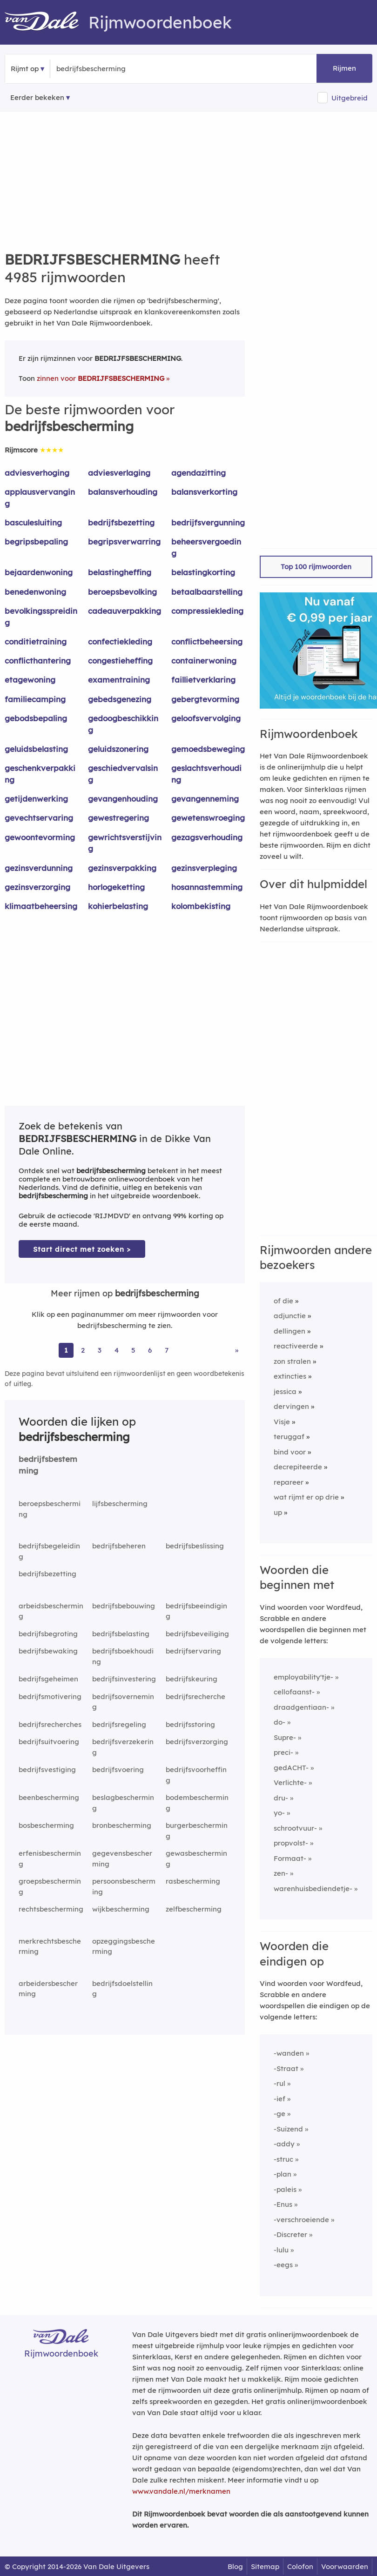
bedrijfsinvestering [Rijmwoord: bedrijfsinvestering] (124, 1678)
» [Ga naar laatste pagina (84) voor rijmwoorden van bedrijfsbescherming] (236, 1350)
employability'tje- (303, 1677)
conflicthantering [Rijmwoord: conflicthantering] (38, 660)
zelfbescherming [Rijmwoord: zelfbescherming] (194, 1909)
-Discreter (290, 2234)
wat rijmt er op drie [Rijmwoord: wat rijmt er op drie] (306, 1497)
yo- (279, 1812)
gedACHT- (291, 1767)
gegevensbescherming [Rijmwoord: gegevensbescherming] (122, 1858)
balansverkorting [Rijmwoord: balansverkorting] (204, 492)
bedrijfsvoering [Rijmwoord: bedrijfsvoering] (118, 1769)
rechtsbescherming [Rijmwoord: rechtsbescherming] (51, 1909)
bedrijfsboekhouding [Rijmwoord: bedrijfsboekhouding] (123, 1656)
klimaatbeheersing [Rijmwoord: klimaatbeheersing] (41, 906)
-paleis (285, 2189)
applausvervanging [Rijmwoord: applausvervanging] (40, 497)
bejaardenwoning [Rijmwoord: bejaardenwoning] (39, 572)
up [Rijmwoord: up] (278, 1512)
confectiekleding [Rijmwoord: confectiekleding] (120, 641)
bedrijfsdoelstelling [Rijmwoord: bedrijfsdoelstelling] (122, 1988)
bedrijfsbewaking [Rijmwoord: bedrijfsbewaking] (48, 1651)
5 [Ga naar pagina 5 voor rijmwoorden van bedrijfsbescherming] (133, 1350)
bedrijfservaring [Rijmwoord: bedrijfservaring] (193, 1651)
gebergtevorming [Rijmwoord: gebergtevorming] (205, 699)
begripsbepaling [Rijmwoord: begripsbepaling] (36, 541)
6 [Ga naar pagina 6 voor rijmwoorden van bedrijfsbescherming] (150, 1350)
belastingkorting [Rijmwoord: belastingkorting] (203, 572)
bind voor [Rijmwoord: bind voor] (290, 1451)
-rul (279, 2083)
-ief (279, 2098)
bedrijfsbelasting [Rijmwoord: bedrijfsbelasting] (120, 1633)
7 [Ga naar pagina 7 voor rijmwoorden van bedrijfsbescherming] (166, 1350)
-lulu (281, 2249)
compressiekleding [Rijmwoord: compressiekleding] (207, 611)
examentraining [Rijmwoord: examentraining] (119, 679)
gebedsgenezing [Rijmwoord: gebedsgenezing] (119, 699)
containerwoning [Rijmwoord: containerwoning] (203, 660)
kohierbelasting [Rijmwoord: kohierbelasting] (118, 906)
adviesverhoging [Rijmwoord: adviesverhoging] (37, 473)
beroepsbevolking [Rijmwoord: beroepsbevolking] (122, 592)
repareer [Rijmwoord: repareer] (288, 1482)
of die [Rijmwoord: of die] (283, 1300)
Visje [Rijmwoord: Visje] (282, 1421)
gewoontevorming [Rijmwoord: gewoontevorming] (40, 837)
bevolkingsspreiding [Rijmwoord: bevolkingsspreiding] (41, 616)
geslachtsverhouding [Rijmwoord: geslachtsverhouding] (206, 773)
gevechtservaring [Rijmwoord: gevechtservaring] (39, 818)
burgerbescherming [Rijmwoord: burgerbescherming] (197, 1830)
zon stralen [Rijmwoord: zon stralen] (292, 1361)
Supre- (285, 1737)
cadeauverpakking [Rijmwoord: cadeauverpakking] (124, 611)
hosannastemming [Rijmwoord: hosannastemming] (206, 887)
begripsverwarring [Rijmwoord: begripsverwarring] (124, 541)
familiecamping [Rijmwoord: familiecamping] (35, 699)
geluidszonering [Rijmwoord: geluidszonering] (118, 749)
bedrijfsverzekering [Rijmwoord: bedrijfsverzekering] (123, 1747)
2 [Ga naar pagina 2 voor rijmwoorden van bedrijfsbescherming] (83, 1350)
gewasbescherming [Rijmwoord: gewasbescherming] (196, 1858)
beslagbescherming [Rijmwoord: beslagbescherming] (123, 1802)
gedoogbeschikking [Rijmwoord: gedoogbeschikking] (123, 724)
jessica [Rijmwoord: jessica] (285, 1391)
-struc (283, 2159)
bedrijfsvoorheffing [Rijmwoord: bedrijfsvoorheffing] (196, 1775)
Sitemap (265, 2566)
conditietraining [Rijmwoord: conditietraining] (36, 641)
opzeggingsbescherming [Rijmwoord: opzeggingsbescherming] (123, 1946)
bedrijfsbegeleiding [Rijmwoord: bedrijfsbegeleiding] (49, 1551)
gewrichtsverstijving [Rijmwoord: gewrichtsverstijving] (125, 843)
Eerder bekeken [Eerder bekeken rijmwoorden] (37, 97)
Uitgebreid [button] (349, 97)
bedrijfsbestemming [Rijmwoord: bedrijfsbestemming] (48, 1464)
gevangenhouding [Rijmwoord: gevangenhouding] (123, 798)
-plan (282, 2174)
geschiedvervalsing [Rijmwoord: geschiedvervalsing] (123, 773)
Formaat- (290, 1858)
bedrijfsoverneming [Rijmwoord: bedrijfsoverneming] (123, 1702)
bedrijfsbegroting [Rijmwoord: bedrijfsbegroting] (48, 1633)
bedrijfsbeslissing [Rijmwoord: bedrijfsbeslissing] (195, 1545)
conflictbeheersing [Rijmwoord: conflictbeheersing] (206, 641)
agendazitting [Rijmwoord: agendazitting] (198, 473)
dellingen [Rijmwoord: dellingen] (289, 1331)
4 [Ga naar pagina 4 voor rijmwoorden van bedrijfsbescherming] (116, 1350)
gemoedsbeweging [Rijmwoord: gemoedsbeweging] (208, 749)
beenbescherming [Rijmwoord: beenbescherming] (49, 1797)
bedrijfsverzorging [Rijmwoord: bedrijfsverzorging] (197, 1741)
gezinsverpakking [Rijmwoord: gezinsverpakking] (122, 868)
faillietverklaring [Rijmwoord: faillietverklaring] (203, 679)
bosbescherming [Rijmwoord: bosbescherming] (46, 1825)
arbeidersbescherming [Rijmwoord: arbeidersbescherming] (48, 1988)
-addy (284, 2143)
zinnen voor (100, 378)
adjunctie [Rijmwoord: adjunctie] (290, 1315)
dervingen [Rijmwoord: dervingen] (291, 1406)
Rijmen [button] (344, 68)
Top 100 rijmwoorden (316, 566)
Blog (235, 2566)
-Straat (286, 2068)
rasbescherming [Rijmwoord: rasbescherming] (193, 1881)
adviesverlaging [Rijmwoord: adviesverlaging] (119, 473)
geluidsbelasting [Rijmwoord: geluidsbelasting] (36, 749)
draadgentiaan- (301, 1707)
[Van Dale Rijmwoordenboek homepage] (46, 22)
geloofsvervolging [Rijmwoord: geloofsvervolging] (206, 718)
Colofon (300, 2566)
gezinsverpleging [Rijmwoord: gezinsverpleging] (204, 868)
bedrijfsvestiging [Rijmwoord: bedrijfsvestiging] (47, 1769)
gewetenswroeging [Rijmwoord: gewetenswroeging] (208, 818)
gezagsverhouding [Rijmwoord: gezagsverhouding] (206, 837)
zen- (281, 1873)
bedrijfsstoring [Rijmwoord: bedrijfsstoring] (190, 1724)
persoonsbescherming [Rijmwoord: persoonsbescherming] (123, 1886)
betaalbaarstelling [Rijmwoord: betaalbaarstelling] (206, 592)
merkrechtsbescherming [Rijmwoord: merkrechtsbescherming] (50, 1946)
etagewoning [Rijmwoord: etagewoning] (30, 679)
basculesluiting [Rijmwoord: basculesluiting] (33, 522)
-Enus (283, 2204)
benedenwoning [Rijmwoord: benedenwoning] (35, 592)
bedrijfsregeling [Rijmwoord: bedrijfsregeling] (119, 1724)
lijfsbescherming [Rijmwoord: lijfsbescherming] (120, 1503)
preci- (283, 1752)
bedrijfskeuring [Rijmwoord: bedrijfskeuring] (191, 1678)
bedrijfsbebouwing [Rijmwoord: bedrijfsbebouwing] (123, 1605)
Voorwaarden (344, 2566)
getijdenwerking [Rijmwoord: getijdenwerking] (36, 798)
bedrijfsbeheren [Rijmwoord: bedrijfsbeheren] (119, 1545)
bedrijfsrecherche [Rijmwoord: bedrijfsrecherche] (195, 1696)
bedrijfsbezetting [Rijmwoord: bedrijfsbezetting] (121, 522)
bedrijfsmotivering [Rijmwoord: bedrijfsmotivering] (50, 1696)
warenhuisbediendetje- (313, 1888)
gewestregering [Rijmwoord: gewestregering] (118, 818)
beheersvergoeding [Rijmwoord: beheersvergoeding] (206, 547)
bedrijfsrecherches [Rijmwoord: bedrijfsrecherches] (50, 1724)
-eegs (283, 2264)
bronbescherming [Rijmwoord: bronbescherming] (121, 1825)
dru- (281, 1797)
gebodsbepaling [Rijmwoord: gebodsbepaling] (36, 718)
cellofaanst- (294, 1691)
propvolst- (291, 1843)
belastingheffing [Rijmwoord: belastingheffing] (119, 572)
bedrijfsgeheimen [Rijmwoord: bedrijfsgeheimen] (48, 1678)
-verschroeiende (301, 2219)
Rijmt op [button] (25, 68)
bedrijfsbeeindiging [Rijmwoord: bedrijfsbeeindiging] (196, 1611)
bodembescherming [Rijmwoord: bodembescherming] (197, 1802)
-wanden (289, 2053)
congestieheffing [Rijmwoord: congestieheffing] (120, 660)
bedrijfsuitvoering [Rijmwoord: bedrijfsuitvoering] (49, 1741)
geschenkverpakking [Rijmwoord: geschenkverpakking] (40, 773)
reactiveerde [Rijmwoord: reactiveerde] (296, 1345)
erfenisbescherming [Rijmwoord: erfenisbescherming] (50, 1858)
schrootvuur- (295, 1828)
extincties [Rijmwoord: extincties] (290, 1376)
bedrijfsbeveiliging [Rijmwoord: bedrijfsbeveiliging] (197, 1633)
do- (279, 1722)
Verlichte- (290, 1782)
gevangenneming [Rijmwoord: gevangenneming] (205, 798)
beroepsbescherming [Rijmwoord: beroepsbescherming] (50, 1509)
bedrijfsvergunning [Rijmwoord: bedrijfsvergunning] (208, 522)
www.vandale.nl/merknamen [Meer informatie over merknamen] (181, 2491)
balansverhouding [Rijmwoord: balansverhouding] (122, 492)
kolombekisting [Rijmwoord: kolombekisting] (200, 906)
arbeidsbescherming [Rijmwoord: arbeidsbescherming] (51, 1611)
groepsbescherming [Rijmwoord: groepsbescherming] (50, 1886)
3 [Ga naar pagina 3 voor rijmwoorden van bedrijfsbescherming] (99, 1350)
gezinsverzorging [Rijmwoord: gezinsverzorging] (37, 887)
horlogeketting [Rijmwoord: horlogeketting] (116, 887)
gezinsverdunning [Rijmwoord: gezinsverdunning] (39, 868)
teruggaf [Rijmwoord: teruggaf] (289, 1436)
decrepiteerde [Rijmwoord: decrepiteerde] (298, 1466)
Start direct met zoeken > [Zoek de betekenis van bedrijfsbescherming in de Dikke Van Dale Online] (82, 1249)
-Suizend (288, 2129)
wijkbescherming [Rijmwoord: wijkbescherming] (120, 1909)
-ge (279, 2113)
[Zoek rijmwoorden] (102, 68)
